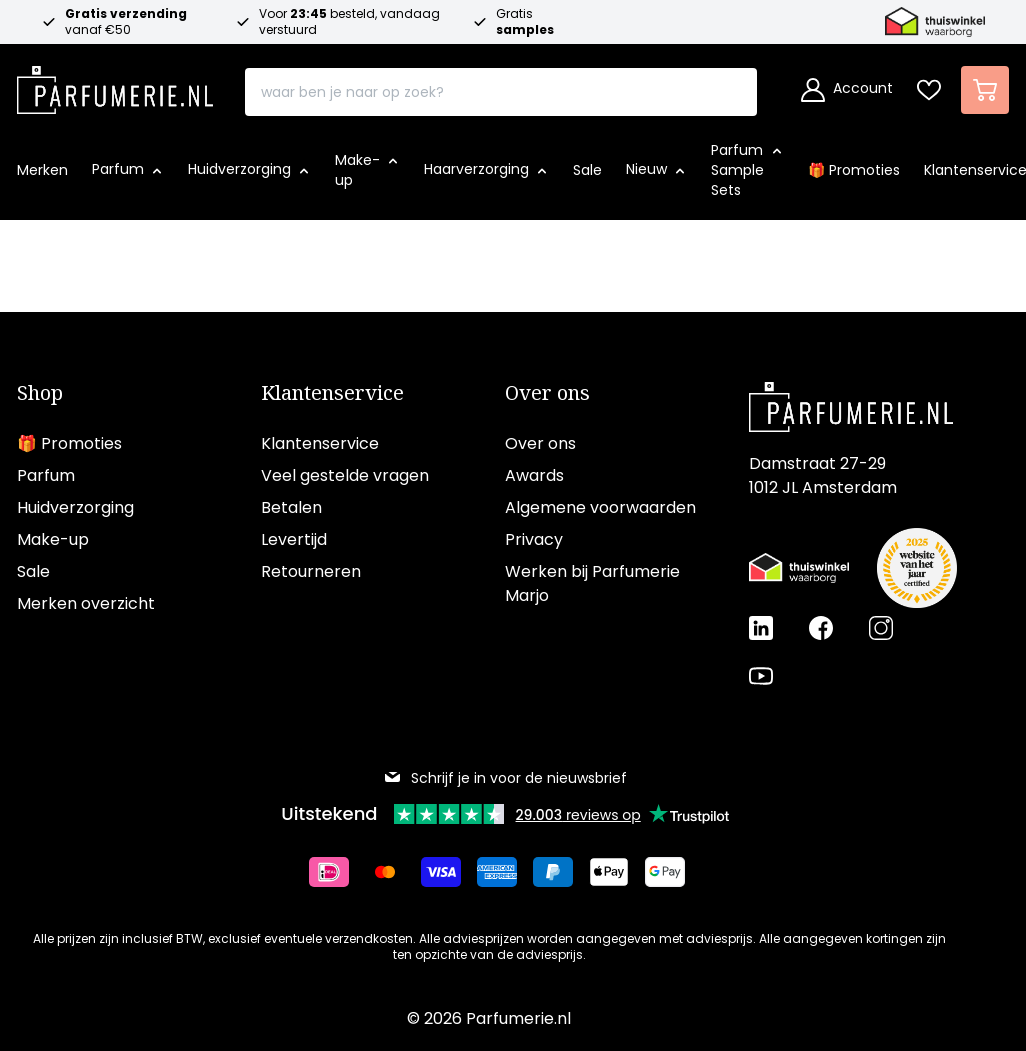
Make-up (53, 539)
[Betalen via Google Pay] (673, 872)
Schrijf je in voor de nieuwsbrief (505, 778)
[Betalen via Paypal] (561, 872)
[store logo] (115, 84)
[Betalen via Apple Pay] (617, 872)
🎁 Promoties (69, 443)
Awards (534, 475)
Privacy (534, 539)
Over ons (547, 393)
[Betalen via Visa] (449, 872)
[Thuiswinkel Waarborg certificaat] (799, 568)
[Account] (847, 90)
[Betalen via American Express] (505, 872)
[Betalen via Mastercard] (393, 872)
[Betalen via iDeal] (337, 872)
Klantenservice (332, 393)
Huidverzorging (75, 507)
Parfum (46, 475)
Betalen (291, 507)
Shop (40, 393)
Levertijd (294, 539)
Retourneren (311, 571)
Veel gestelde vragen (345, 475)
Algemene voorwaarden (600, 507)
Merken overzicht (86, 603)
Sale (33, 571)
